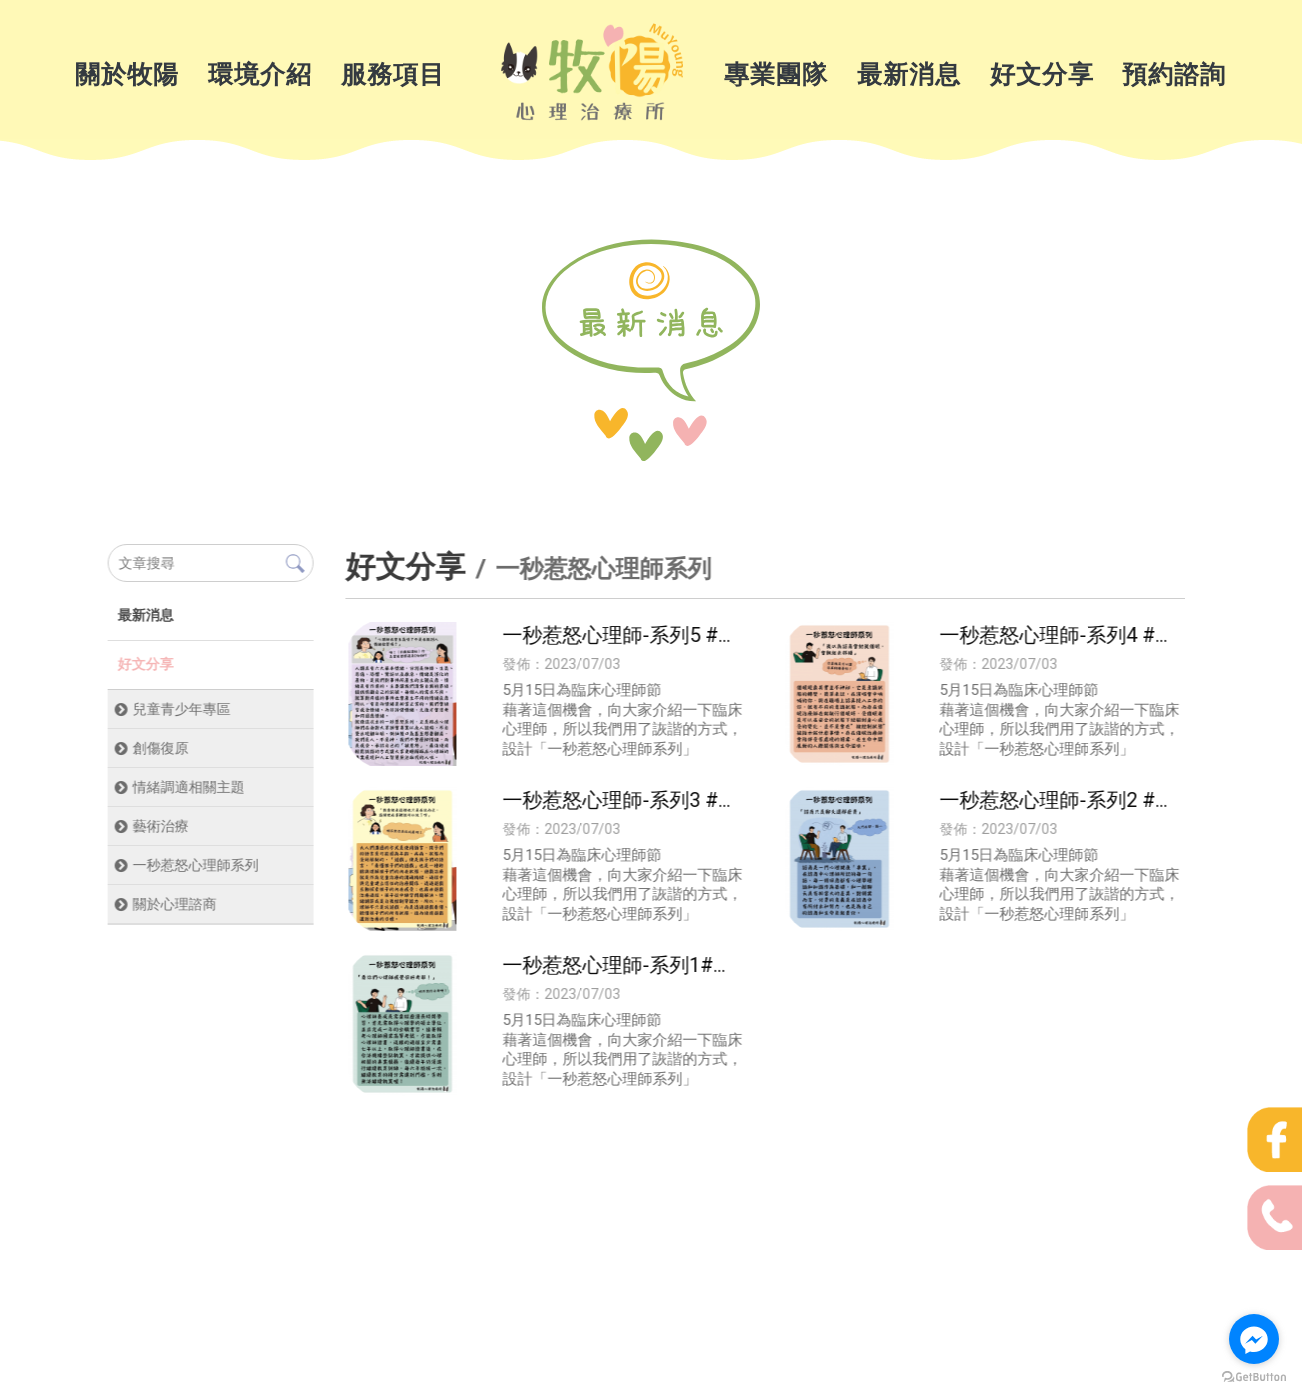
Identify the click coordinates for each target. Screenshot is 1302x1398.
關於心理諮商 (174, 904)
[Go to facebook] (1254, 1339)
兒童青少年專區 (181, 709)
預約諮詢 (1174, 74)
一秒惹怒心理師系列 (195, 865)
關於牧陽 (127, 74)
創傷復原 (160, 748)
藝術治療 (160, 826)
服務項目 (393, 74)
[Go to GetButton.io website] (1254, 1377)
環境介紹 (260, 74)
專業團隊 (776, 74)
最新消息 (909, 74)
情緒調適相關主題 (188, 787)
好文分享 (1042, 74)
